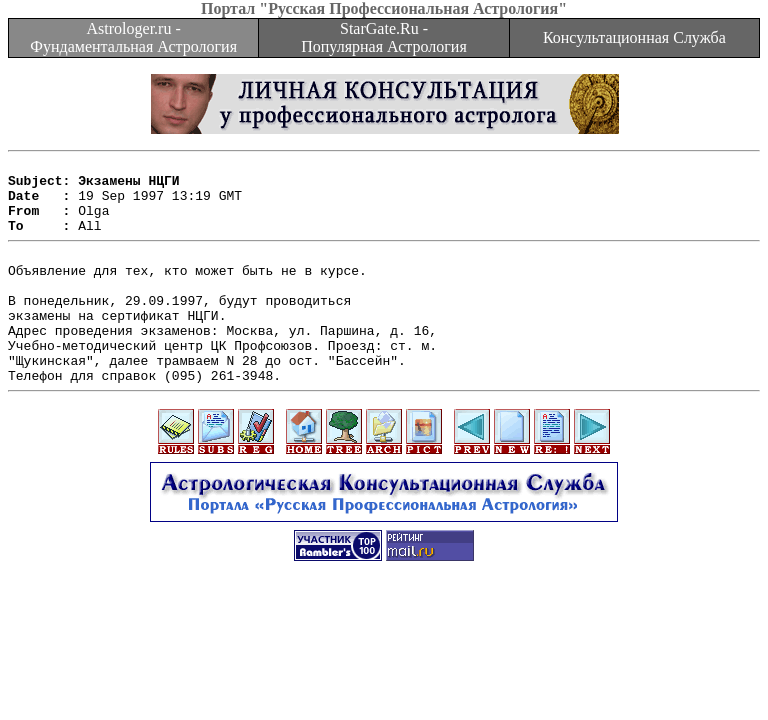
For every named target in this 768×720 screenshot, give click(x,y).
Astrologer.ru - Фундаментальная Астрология (133, 37)
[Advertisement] (384, 662)
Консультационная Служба (634, 37)
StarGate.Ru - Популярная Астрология (383, 37)
